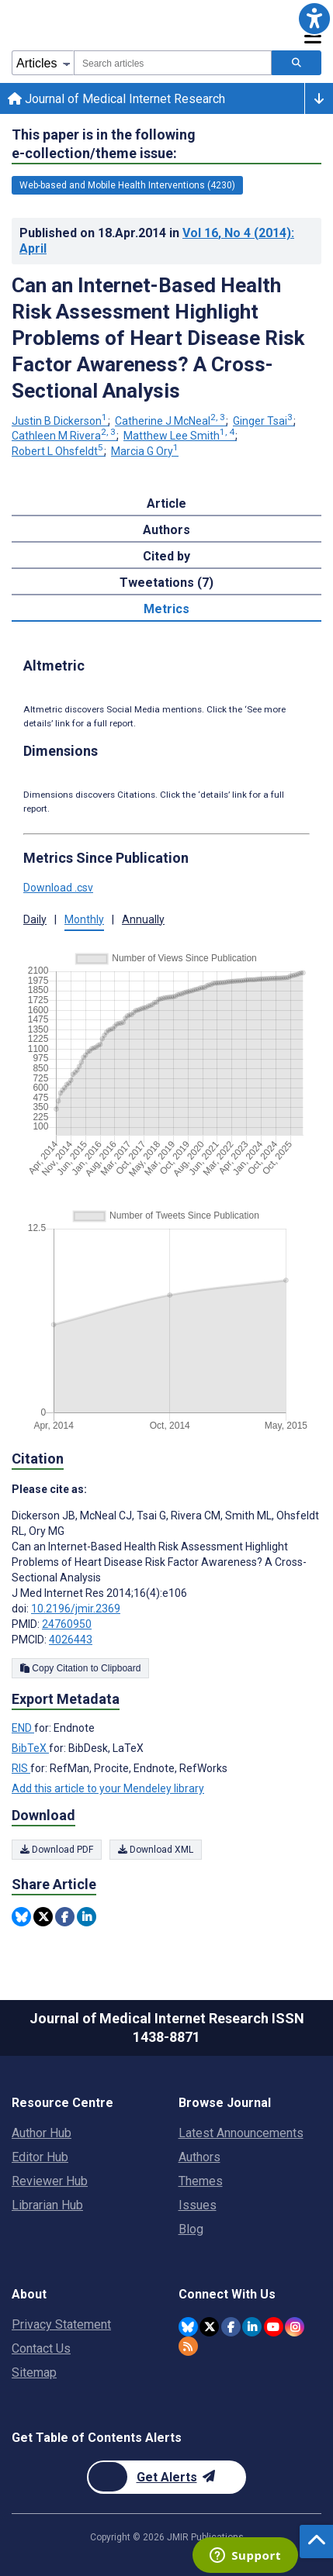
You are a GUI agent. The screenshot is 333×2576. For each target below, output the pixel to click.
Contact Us (41, 2348)
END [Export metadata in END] (23, 1728)
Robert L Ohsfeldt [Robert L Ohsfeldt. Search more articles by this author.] (59, 451)
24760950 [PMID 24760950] (67, 1624)
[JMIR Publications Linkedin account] (252, 2326)
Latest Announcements (241, 2133)
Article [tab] (166, 503)
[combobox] (173, 62)
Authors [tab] (166, 529)
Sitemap (34, 2372)
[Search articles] (296, 62)
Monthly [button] (84, 919)
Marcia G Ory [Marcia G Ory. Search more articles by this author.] (145, 451)
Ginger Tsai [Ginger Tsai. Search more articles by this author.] (264, 421)
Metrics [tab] (166, 609)
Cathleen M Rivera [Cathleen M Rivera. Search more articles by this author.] (65, 435)
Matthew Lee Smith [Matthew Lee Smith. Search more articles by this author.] (180, 435)
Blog (191, 2229)
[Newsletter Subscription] (166, 2477)
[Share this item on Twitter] (43, 1916)
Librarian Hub (47, 2205)
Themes (201, 2181)
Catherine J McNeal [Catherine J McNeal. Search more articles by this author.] (171, 421)
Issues (198, 2205)
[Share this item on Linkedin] (86, 1916)
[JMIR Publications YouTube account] (273, 2326)
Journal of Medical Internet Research (116, 98)
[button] (314, 19)
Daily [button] (35, 919)
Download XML (155, 1849)
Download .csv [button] (58, 887)
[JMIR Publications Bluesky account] (188, 2326)
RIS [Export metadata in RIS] (21, 1768)
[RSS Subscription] (188, 2346)
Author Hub (41, 2133)
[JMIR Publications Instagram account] (294, 2326)
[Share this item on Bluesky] (21, 1916)
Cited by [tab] (166, 556)
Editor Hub (40, 2157)
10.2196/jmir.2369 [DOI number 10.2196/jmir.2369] (75, 1608)
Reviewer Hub (50, 2181)
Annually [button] (143, 919)
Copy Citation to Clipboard (80, 1668)
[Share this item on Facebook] (65, 1916)
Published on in (156, 241)
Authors (199, 2157)
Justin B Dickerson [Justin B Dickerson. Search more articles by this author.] (60, 421)
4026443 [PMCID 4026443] (70, 1639)
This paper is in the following (104, 144)
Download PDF (56, 1849)
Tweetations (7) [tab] (166, 582)
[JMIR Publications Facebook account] (231, 2326)
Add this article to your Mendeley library (108, 1788)
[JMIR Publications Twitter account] (209, 2326)
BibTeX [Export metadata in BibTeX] (30, 1748)
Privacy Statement (61, 2324)
